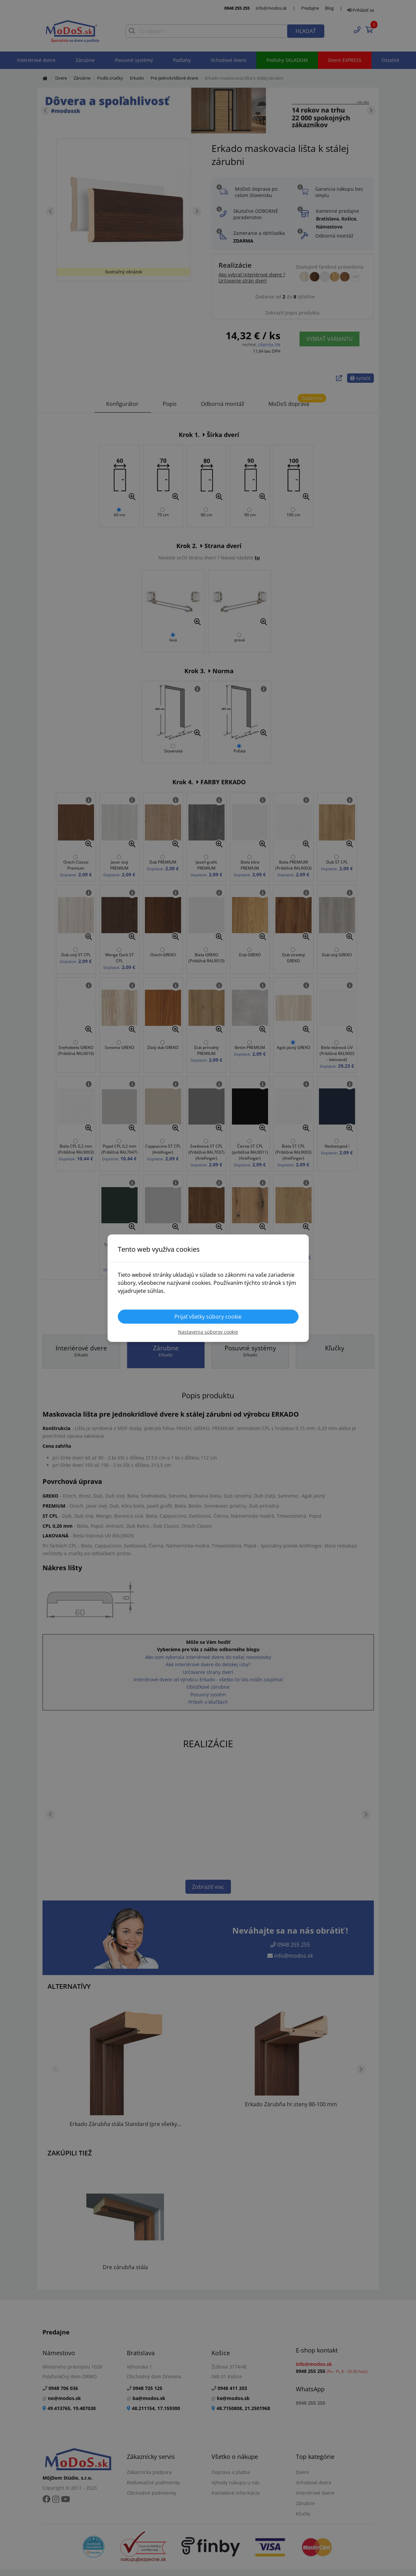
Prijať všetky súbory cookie (208, 1316)
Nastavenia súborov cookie (208, 1332)
